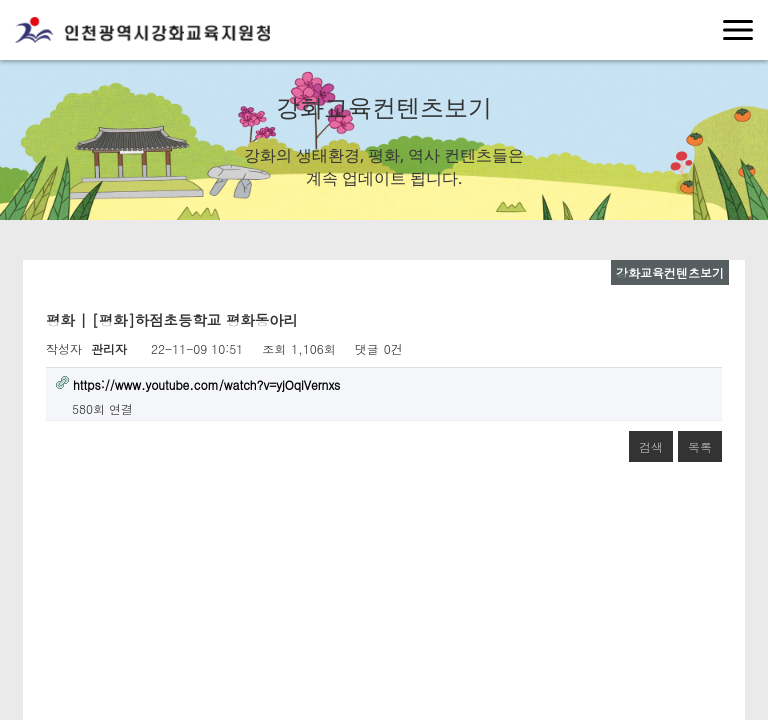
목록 (700, 446)
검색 (651, 446)
